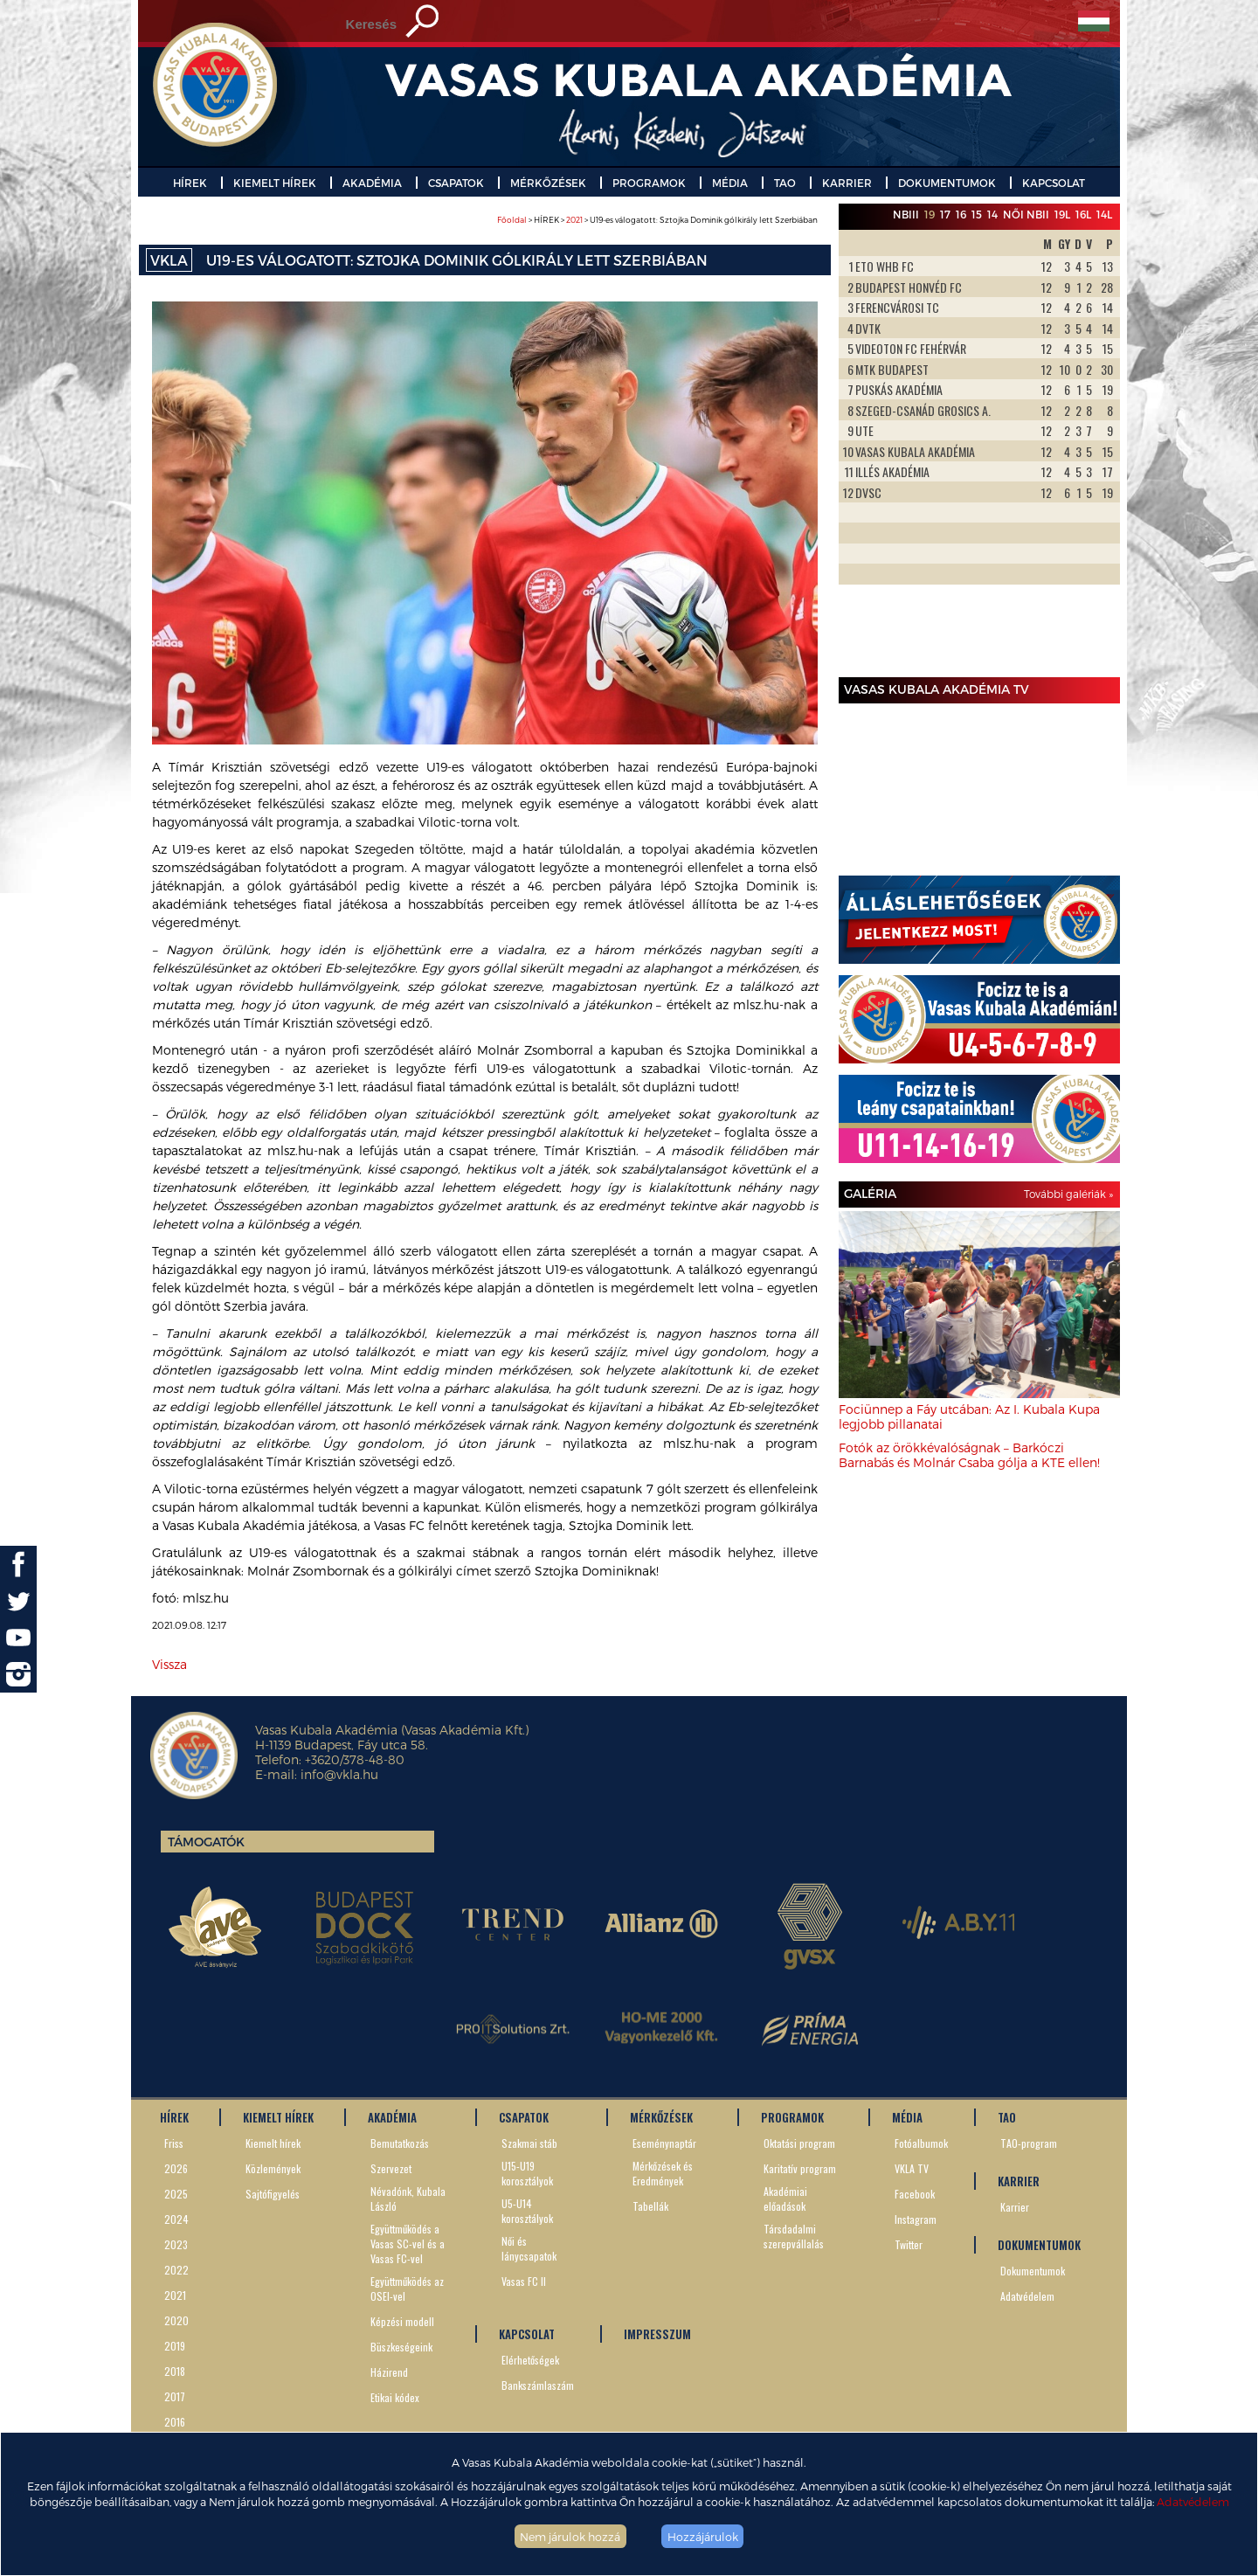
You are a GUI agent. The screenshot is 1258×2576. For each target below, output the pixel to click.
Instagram (916, 2219)
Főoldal (512, 220)
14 (992, 214)
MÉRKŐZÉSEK (548, 183)
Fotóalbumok (921, 2143)
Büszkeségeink (401, 2346)
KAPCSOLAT (1053, 183)
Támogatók (206, 1841)
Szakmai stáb (529, 2143)
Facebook (915, 2193)
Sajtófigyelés (272, 2193)
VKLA (169, 260)
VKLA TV (912, 2168)
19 (929, 214)
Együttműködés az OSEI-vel (407, 2288)
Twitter (909, 2244)
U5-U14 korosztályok (527, 2211)
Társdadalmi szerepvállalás (794, 2236)
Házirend (389, 2372)
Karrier (1014, 2206)
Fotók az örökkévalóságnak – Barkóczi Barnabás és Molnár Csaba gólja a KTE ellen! (969, 1455)
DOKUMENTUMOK (947, 183)
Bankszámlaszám (537, 2385)
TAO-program (1028, 2143)
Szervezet (390, 2168)
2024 (176, 2219)
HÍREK (190, 183)
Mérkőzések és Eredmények (662, 2173)
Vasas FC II (523, 2281)
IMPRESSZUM (657, 2334)
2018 (174, 2371)
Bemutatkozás (399, 2143)
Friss (173, 2143)
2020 (176, 2320)
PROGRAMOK (649, 183)
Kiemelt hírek (273, 2143)
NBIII (906, 214)
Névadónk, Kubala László (408, 2198)
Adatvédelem (1193, 2501)
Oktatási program (799, 2143)
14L (1104, 214)
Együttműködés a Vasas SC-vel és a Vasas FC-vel (407, 2243)
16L (1083, 214)
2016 (174, 2421)
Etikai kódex (394, 2397)
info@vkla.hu (339, 1774)
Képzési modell (402, 2321)
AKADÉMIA (372, 183)
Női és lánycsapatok (528, 2248)
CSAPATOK (456, 183)
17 (945, 214)
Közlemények (273, 2168)
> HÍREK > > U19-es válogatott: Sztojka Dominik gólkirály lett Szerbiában (657, 220)
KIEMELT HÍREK (274, 183)
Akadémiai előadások (785, 2198)
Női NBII (1026, 214)
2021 (574, 220)
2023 (176, 2244)
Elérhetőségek (530, 2359)
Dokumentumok (1032, 2270)
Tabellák (650, 2206)
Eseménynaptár (664, 2143)
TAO (785, 183)
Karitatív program (800, 2168)
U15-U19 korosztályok (527, 2173)
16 (961, 214)
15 (976, 214)
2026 (176, 2168)
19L (1062, 214)
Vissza (169, 1664)
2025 (176, 2193)
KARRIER (847, 183)
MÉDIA (730, 183)
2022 (176, 2269)
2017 (174, 2396)
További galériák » (1068, 1194)
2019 (174, 2345)
